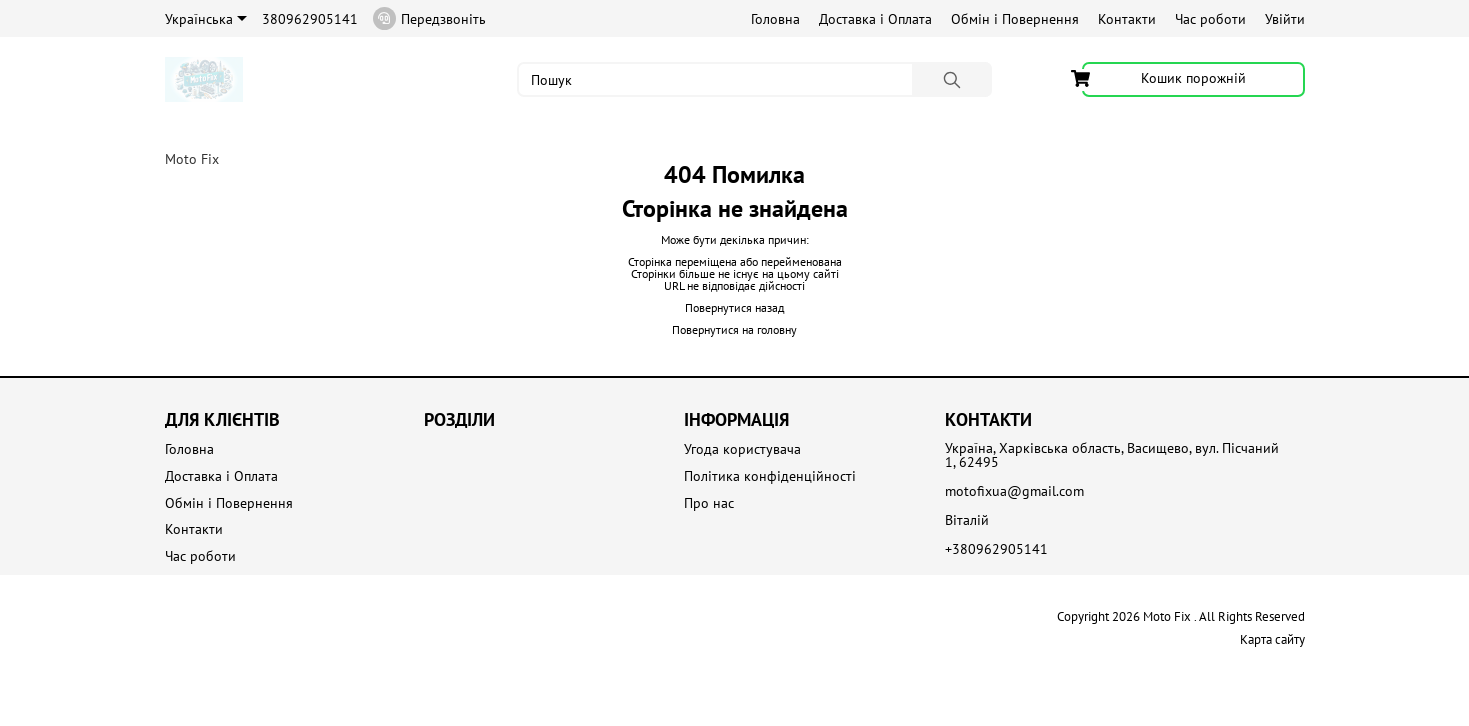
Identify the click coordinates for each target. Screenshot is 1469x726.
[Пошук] (952, 79)
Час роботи (1210, 19)
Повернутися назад (734, 307)
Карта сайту (1272, 639)
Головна (775, 19)
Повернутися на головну (734, 329)
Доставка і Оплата (875, 19)
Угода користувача (742, 449)
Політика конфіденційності (770, 476)
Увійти (1285, 19)
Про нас (709, 503)
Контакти (1127, 19)
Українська (206, 19)
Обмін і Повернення (1015, 19)
